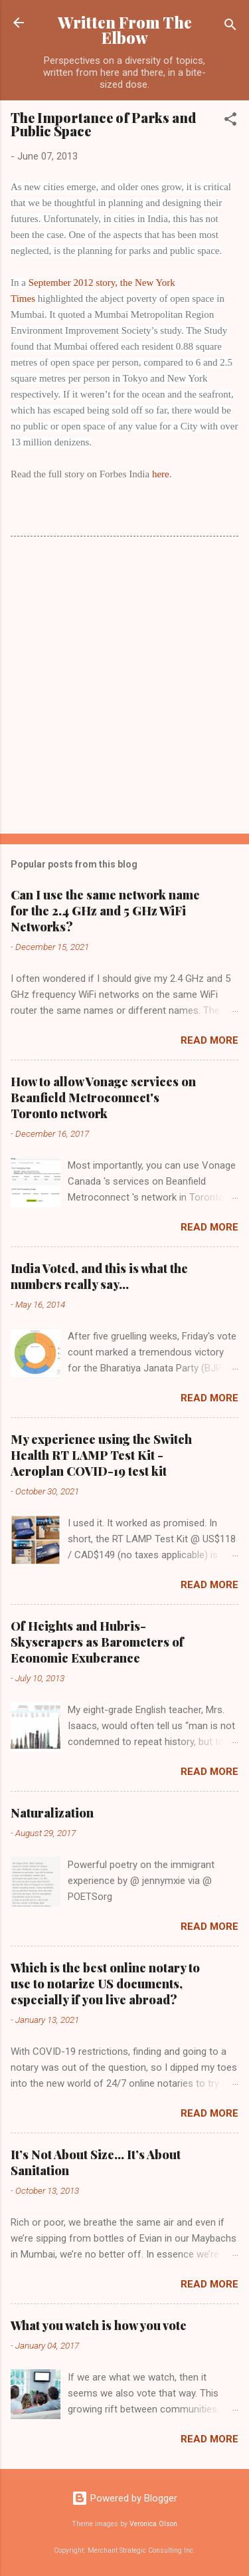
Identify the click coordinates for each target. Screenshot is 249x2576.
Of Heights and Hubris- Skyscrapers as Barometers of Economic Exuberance (97, 1642)
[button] (230, 121)
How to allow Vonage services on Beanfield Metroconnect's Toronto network (103, 1097)
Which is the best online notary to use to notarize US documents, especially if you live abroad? (105, 1984)
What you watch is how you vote (99, 2325)
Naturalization (52, 1813)
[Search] (230, 27)
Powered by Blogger (124, 2498)
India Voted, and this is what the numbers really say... (99, 1276)
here (160, 474)
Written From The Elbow (125, 30)
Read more (209, 1040)
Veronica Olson (153, 2523)
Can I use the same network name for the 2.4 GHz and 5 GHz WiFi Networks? (105, 911)
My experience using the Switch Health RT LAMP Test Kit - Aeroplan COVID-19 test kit (101, 1455)
